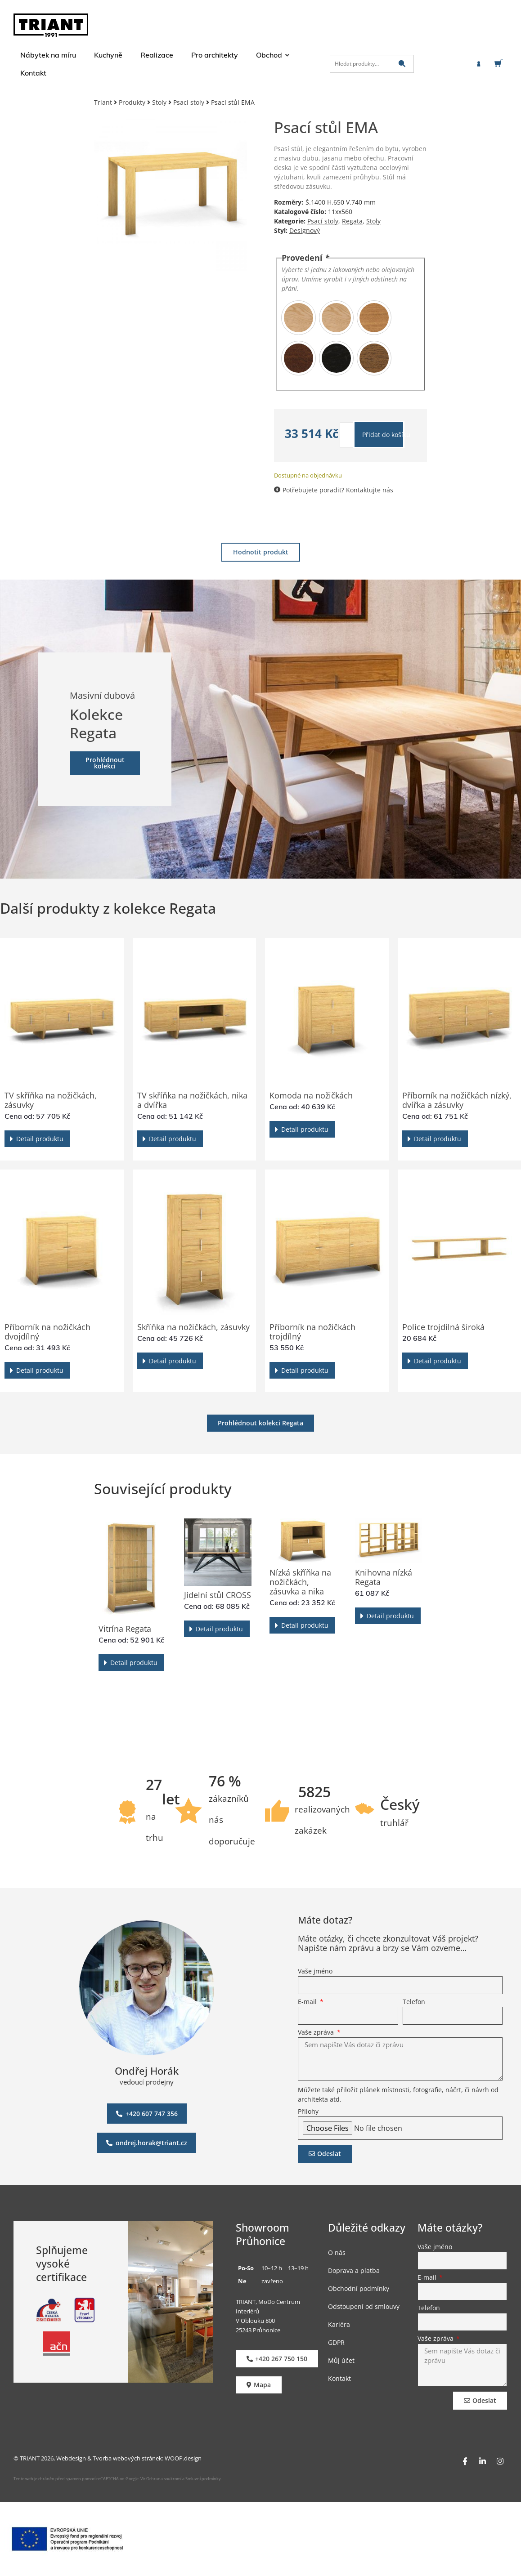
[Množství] (346, 435)
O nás (337, 2252)
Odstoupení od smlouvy (364, 2306)
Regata (352, 221)
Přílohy (308, 2112)
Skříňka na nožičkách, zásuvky (193, 1326)
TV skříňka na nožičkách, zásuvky (50, 1100)
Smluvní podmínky (203, 2479)
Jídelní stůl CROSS (217, 1594)
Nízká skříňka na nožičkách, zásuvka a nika (300, 1582)
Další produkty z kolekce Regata (108, 908)
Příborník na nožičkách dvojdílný (47, 1331)
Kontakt (339, 2378)
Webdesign (71, 2458)
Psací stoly (188, 102)
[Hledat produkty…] (372, 64)
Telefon (414, 2002)
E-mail (308, 2002)
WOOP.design (183, 2458)
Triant (103, 102)
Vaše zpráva (317, 2032)
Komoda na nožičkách (311, 1095)
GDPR (336, 2342)
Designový (304, 230)
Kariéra (339, 2324)
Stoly (159, 102)
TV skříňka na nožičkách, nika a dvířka (192, 1100)
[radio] (298, 318)
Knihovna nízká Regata (383, 1577)
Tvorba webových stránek (127, 2458)
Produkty (132, 102)
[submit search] (402, 63)
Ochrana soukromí (163, 2479)
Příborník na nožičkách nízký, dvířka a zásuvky (457, 1100)
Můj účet (341, 2360)
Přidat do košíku (383, 434)
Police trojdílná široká (443, 1326)
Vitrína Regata (125, 1628)
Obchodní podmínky (358, 2288)
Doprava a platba (354, 2270)
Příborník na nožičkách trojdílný (312, 1331)
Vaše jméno (315, 1971)
